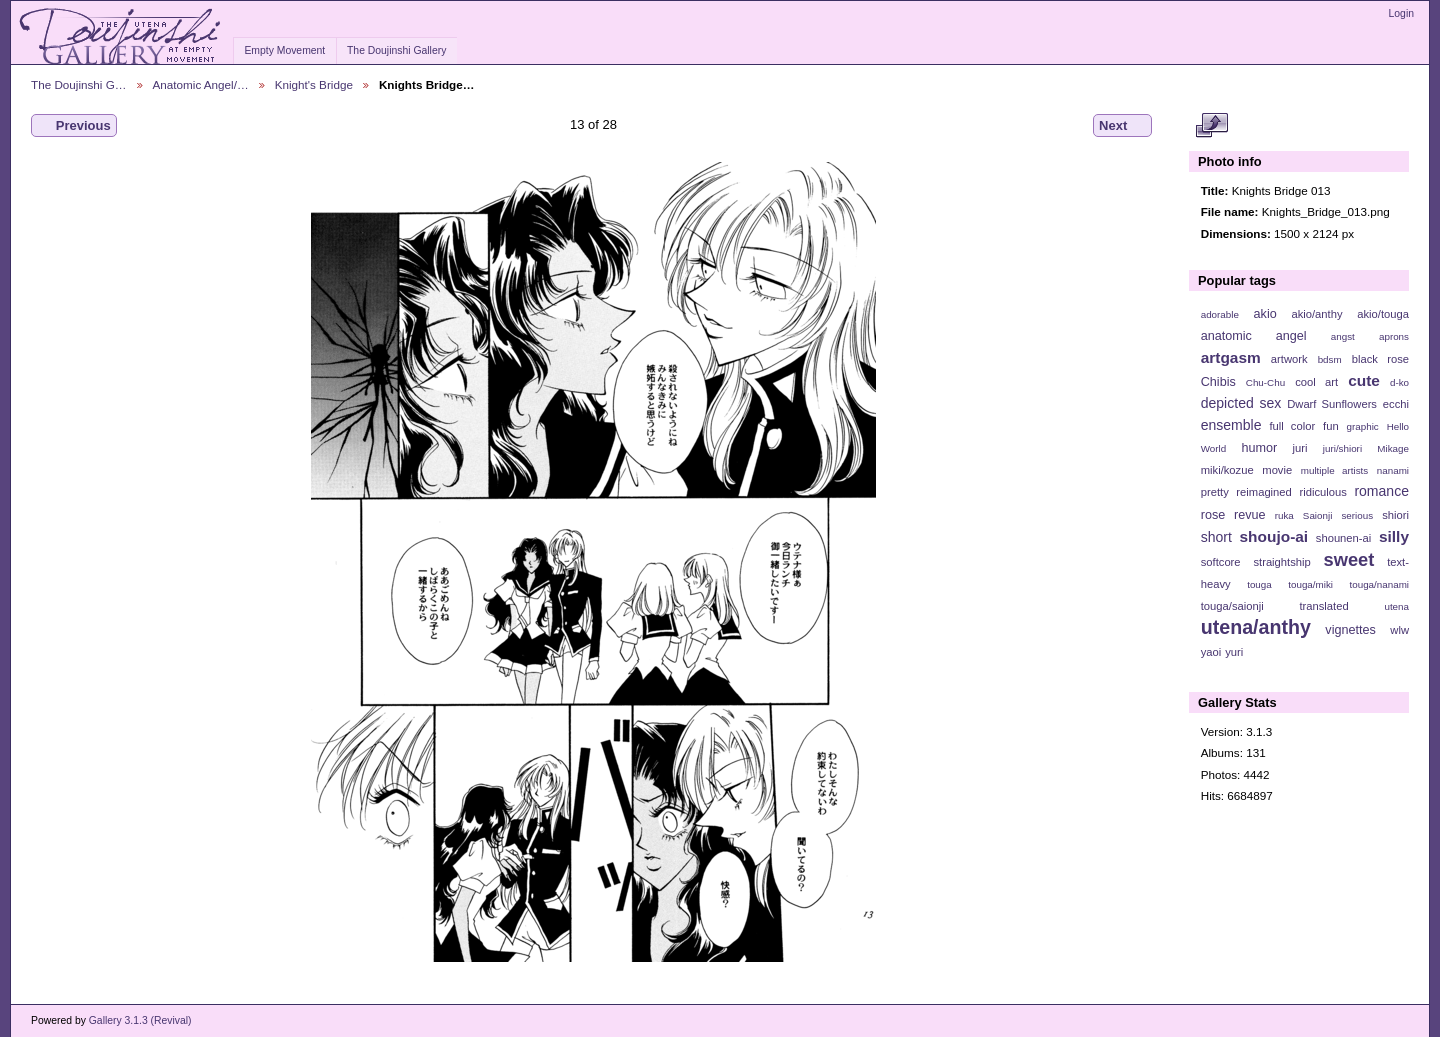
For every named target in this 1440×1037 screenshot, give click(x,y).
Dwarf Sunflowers (1332, 404)
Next (1122, 126)
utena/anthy (1256, 627)
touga (1259, 584)
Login (1401, 13)
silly (1394, 536)
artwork (1289, 359)
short (1216, 537)
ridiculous (1322, 492)
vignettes (1350, 630)
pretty (1215, 492)
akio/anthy (1316, 314)
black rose (1380, 359)
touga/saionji (1232, 606)
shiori (1395, 515)
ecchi (1396, 404)
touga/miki (1310, 584)
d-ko (1399, 382)
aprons (1394, 336)
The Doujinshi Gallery (396, 50)
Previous (74, 126)
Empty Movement (284, 50)
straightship (1281, 562)
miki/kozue (1227, 470)
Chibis (1218, 382)
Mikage (1393, 448)
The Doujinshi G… (79, 84)
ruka (1284, 515)
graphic (1363, 426)
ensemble (1231, 425)
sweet (1349, 559)
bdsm (1330, 359)
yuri (1234, 652)
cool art (1316, 382)
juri (1300, 448)
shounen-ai (1344, 538)
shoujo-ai (1274, 536)
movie (1277, 470)
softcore (1221, 562)
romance (1381, 491)
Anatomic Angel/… (201, 84)
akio (1265, 314)
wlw (1399, 630)
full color (1292, 426)
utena (1396, 606)
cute (1364, 380)
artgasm (1231, 357)
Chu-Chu (1265, 382)
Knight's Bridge (314, 84)
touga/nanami (1379, 584)
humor (1259, 448)
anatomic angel (1254, 336)
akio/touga (1383, 314)
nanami (1393, 470)
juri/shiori (1342, 448)
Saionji (1317, 515)
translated (1323, 606)
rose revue (1233, 515)
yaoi (1211, 652)
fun (1331, 426)
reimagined (1264, 492)
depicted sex (1241, 403)
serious (1357, 515)
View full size (1211, 126)
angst (1343, 336)
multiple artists (1334, 470)
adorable (1220, 314)
